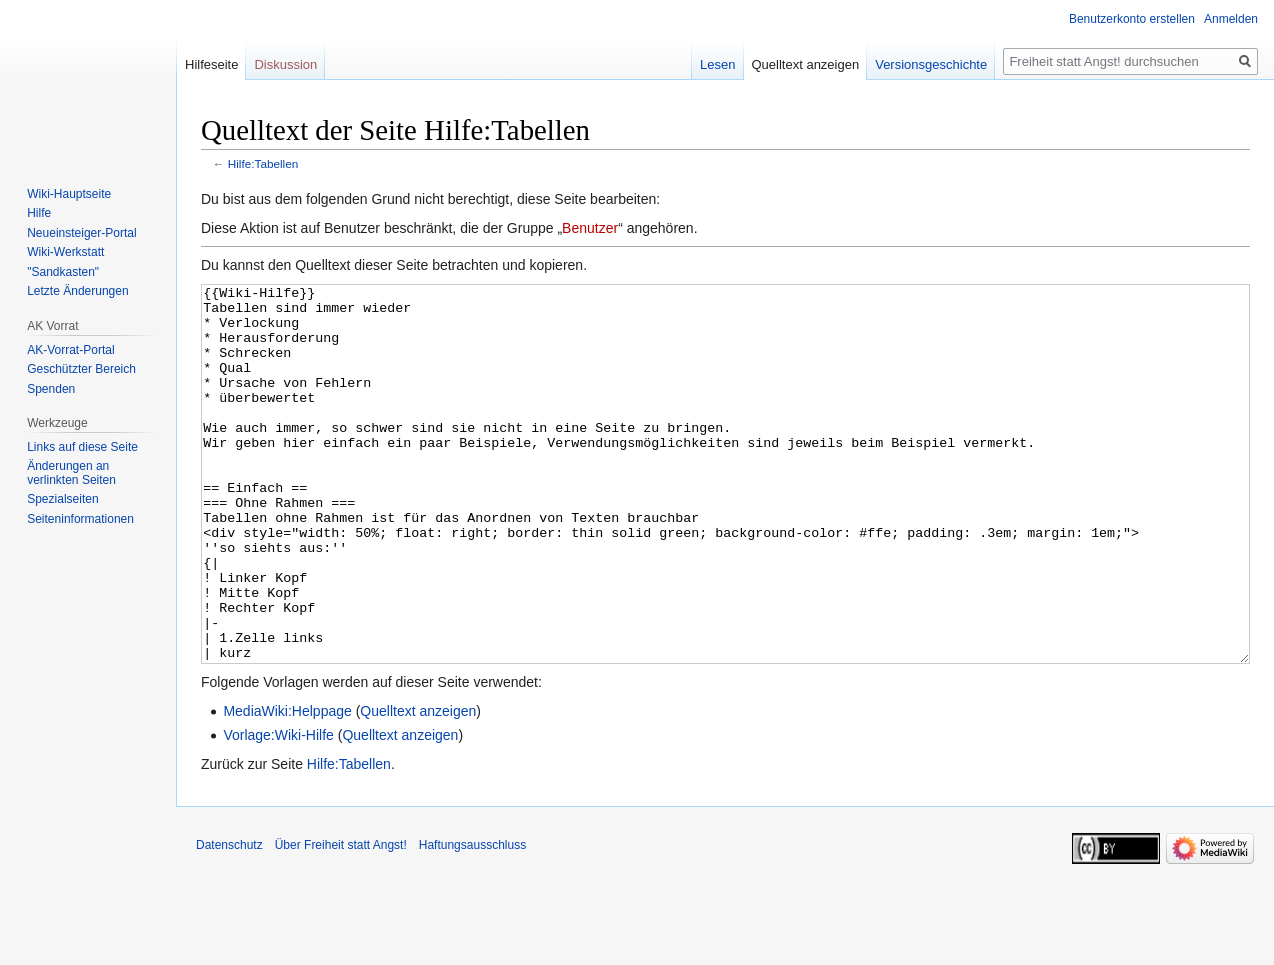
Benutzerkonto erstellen (1132, 19)
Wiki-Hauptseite (69, 194)
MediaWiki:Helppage (287, 786)
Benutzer (590, 228)
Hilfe (39, 213)
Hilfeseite (211, 64)
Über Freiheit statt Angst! (341, 920)
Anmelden (1231, 19)
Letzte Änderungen (77, 291)
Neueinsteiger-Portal (81, 233)
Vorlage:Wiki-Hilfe (278, 810)
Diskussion (285, 64)
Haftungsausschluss (472, 920)
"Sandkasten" (63, 272)
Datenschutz (229, 920)
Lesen (717, 64)
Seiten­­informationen (80, 519)
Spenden (51, 389)
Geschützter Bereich (81, 369)
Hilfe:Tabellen (263, 163)
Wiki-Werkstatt (65, 252)
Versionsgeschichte (931, 64)
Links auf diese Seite (82, 447)
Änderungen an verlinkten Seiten (71, 473)
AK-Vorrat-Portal (70, 350)
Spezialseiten (62, 499)
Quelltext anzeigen (418, 786)
